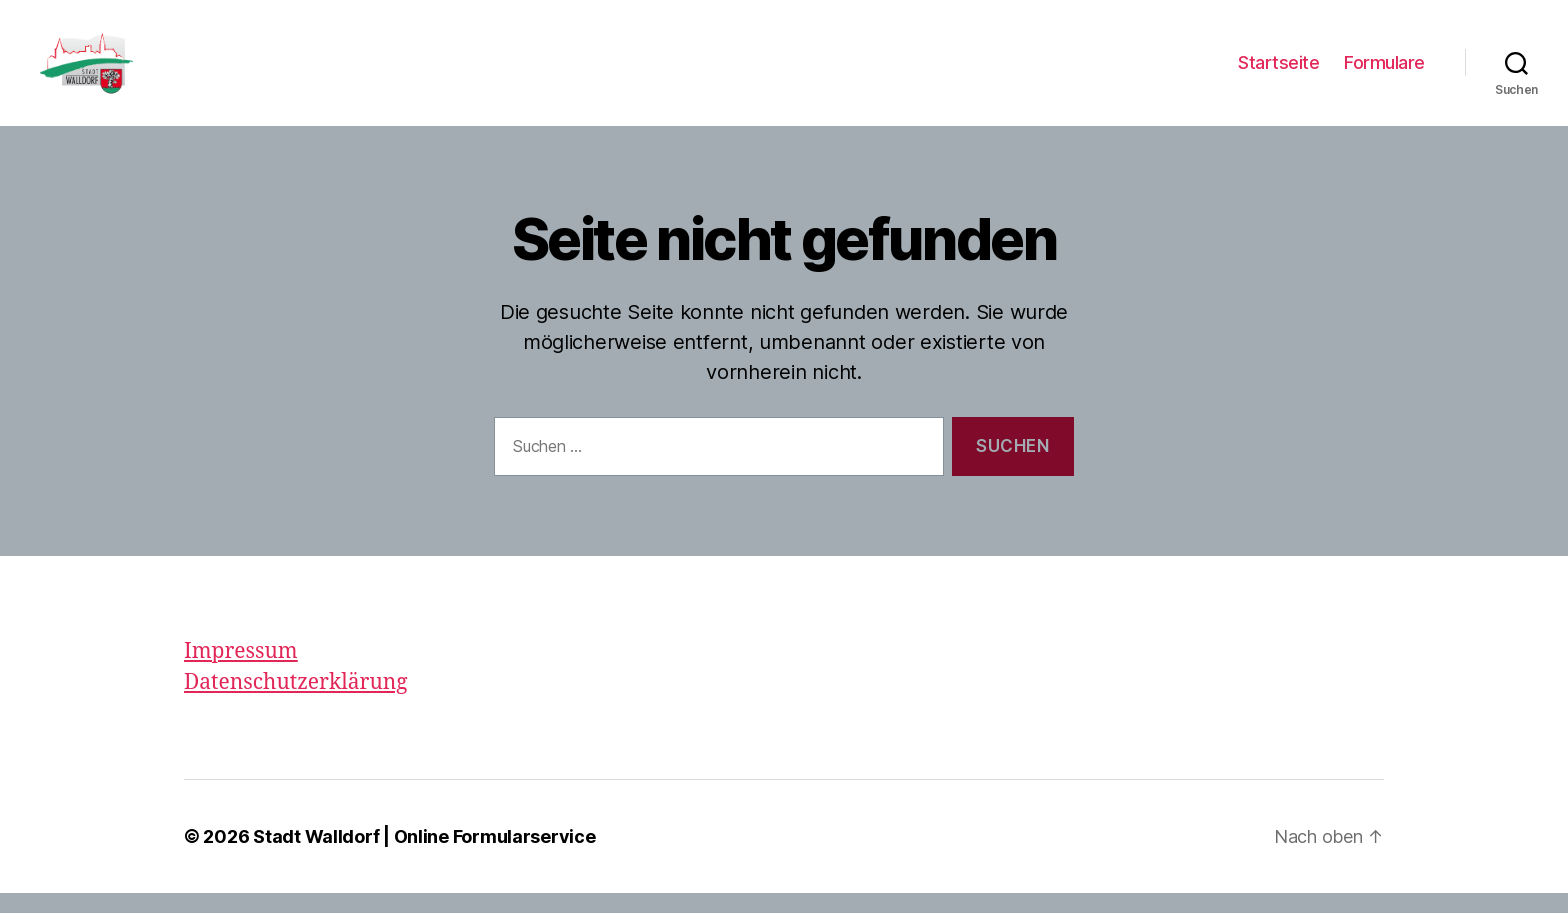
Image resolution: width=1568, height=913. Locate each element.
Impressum (241, 671)
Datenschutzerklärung (296, 702)
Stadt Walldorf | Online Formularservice (424, 856)
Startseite (1278, 72)
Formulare (1384, 72)
